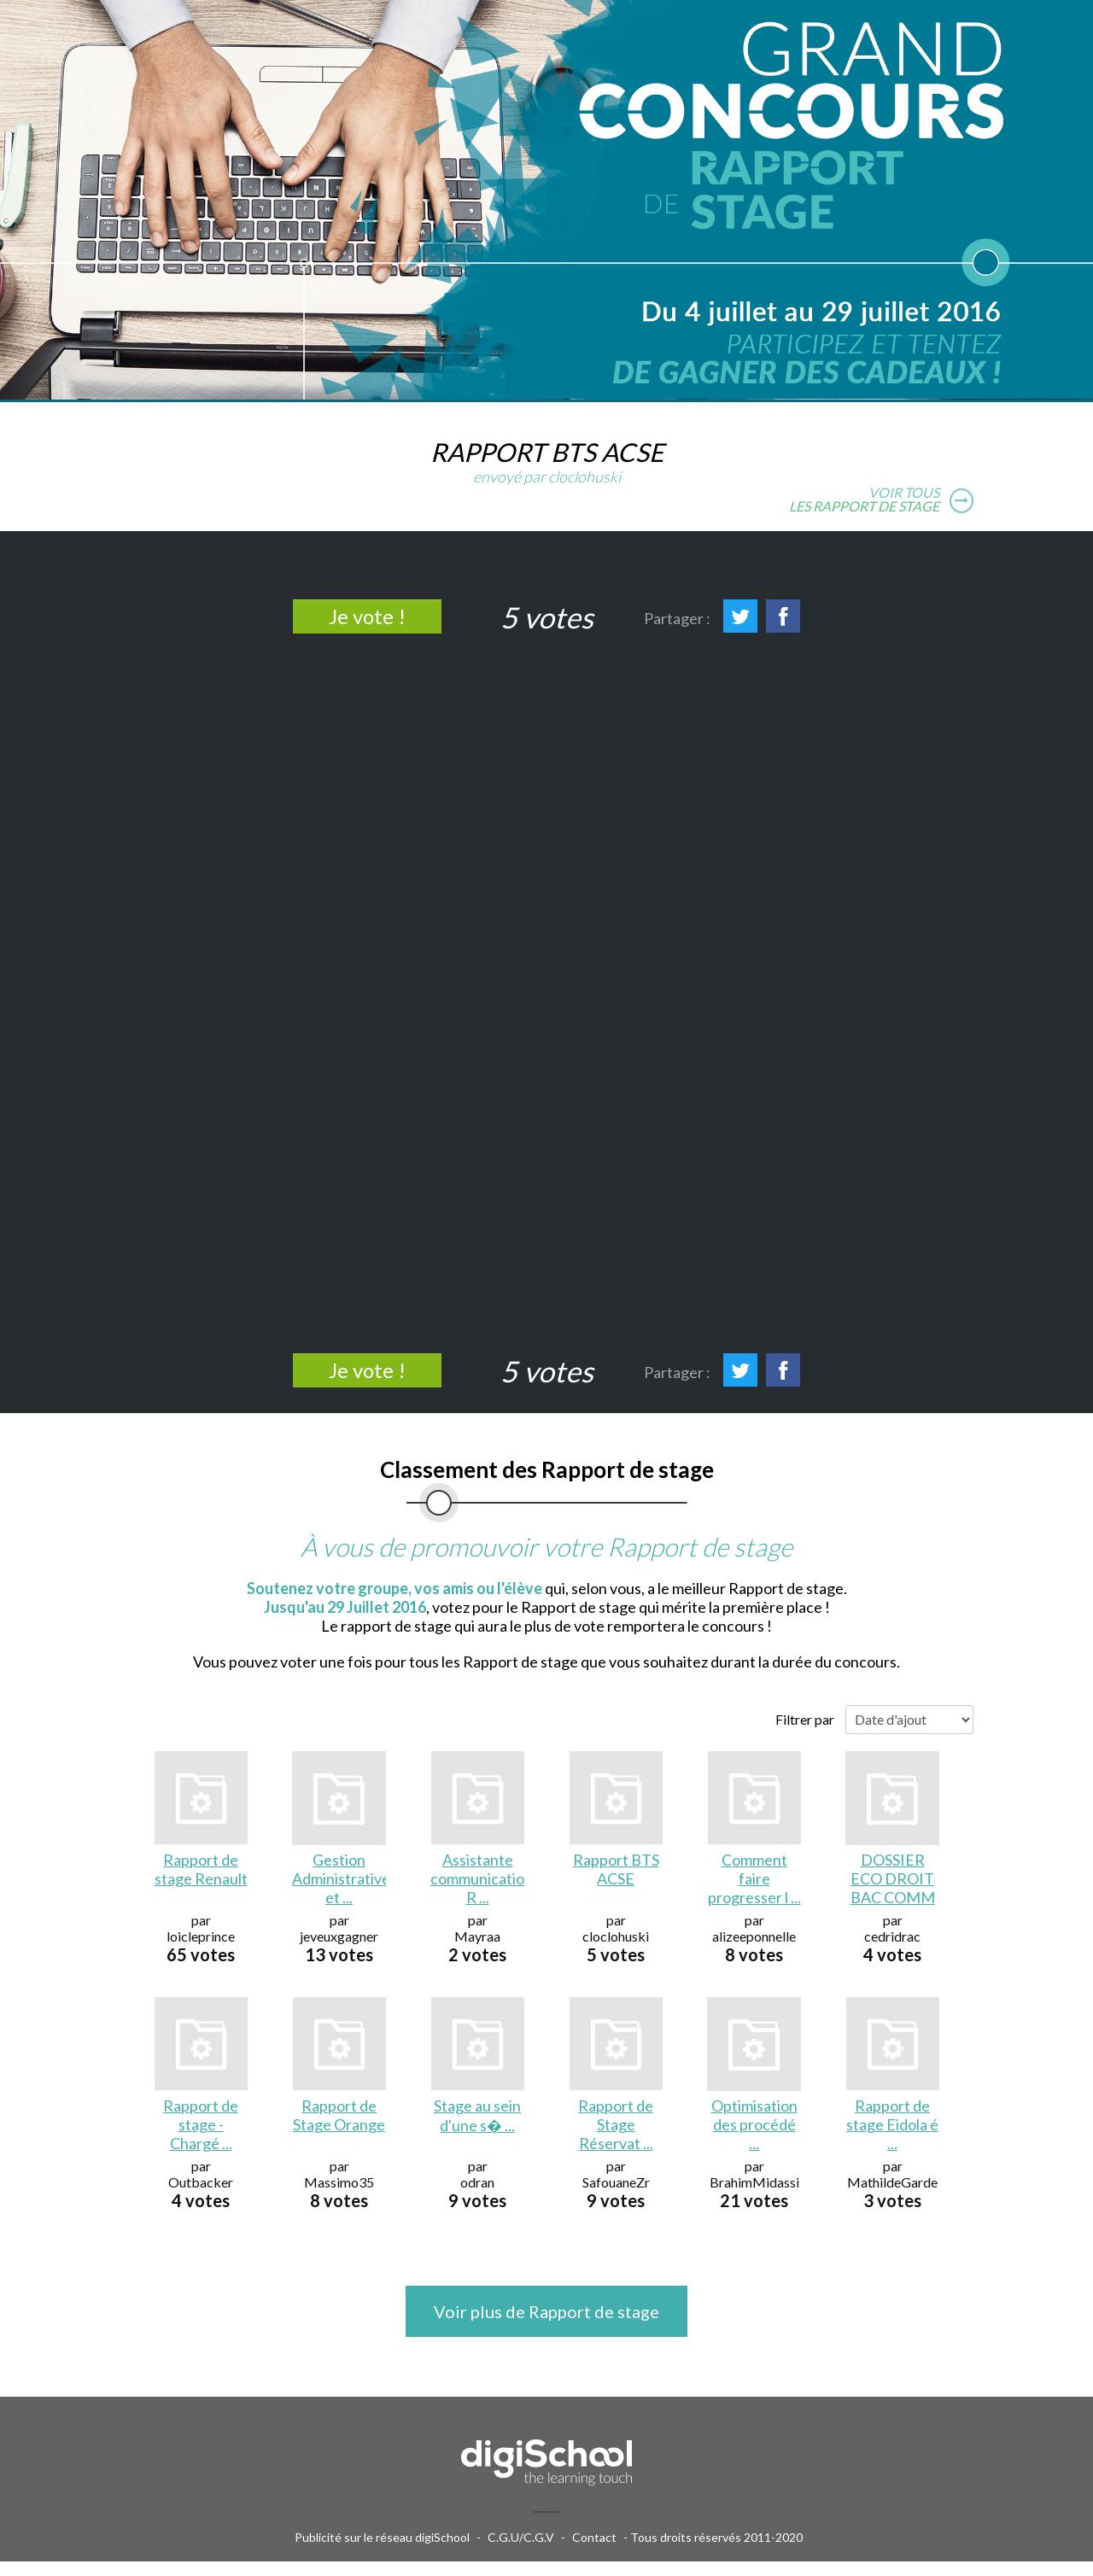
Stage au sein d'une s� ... (477, 2115)
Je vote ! (367, 616)
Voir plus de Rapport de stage (546, 2311)
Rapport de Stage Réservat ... (615, 2124)
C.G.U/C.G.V (521, 2537)
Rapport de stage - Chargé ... (200, 2124)
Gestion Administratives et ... (339, 1878)
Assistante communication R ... (477, 1878)
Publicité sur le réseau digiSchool (382, 2537)
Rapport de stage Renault (201, 1869)
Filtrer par (804, 1719)
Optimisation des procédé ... (754, 2124)
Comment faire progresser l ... (754, 1878)
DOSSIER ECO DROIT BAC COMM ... (892, 1880)
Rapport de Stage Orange (339, 2115)
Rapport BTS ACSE (616, 1869)
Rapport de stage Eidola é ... (892, 2124)
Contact (594, 2537)
